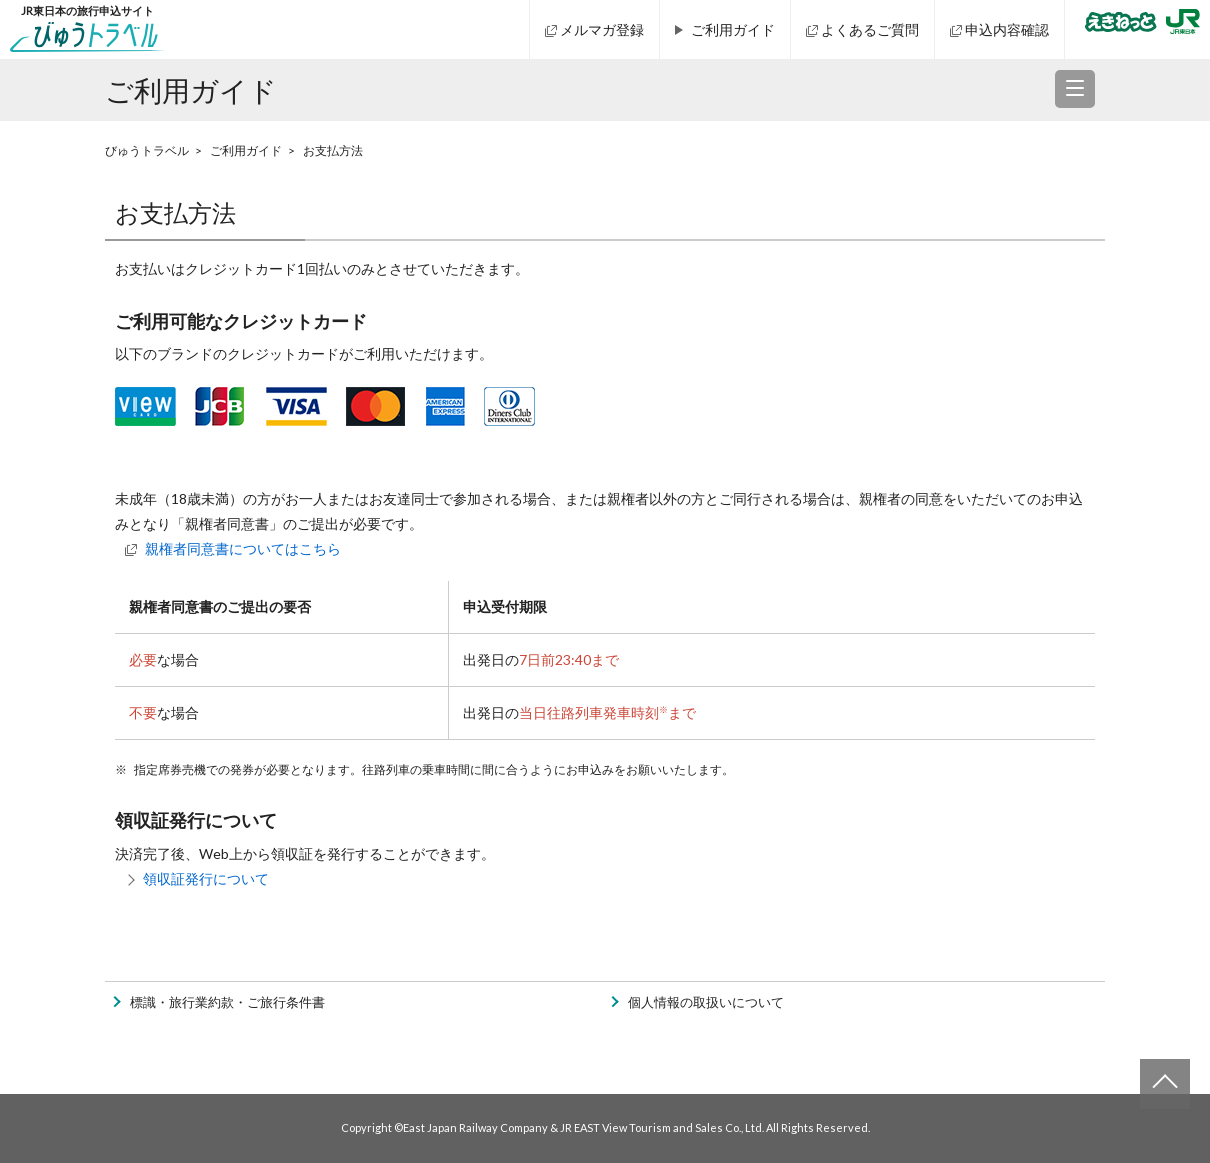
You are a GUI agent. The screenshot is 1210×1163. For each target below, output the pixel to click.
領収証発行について (206, 878)
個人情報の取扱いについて (706, 1002)
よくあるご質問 (870, 29)
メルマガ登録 (602, 29)
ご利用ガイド (733, 29)
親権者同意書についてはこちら (243, 548)
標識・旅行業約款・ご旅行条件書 (227, 1002)
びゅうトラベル (147, 150)
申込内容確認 (1007, 29)
